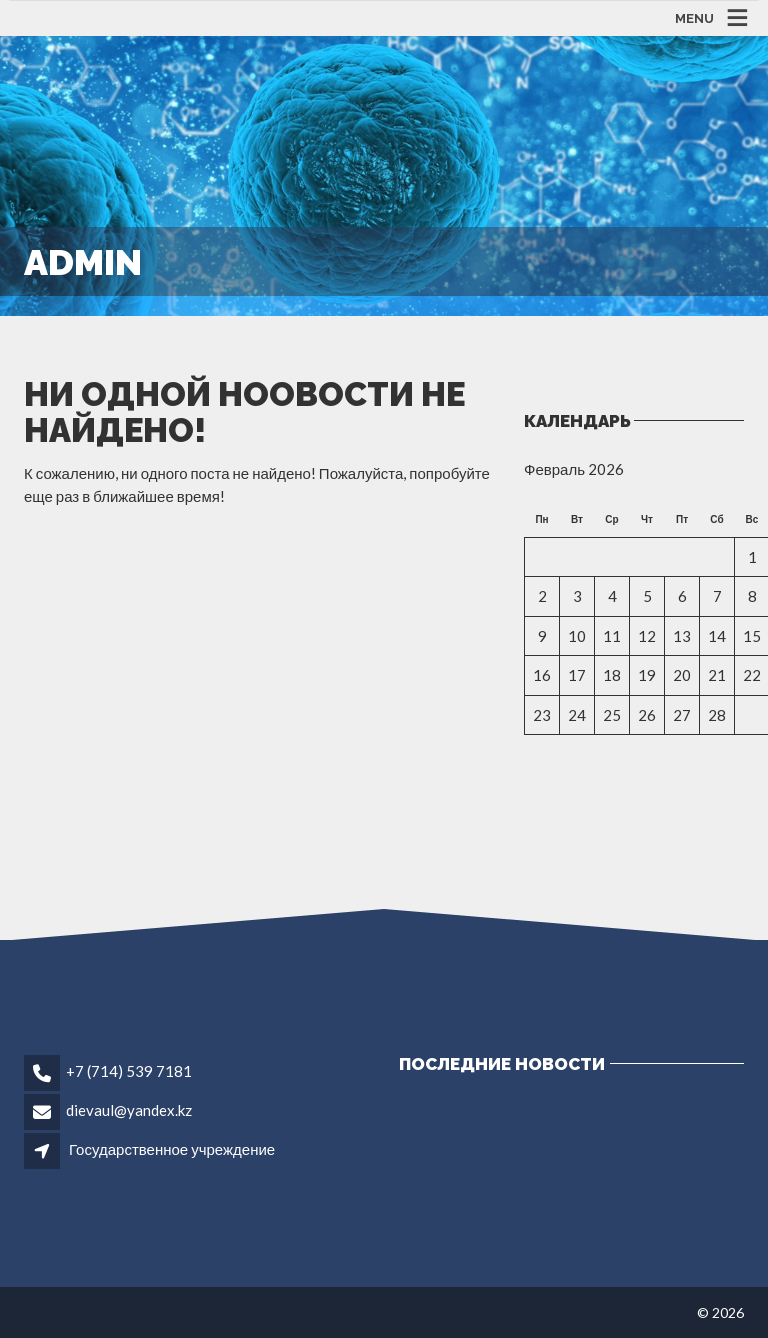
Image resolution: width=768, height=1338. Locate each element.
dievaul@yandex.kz (129, 1110)
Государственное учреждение (172, 1149)
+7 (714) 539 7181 (129, 1071)
